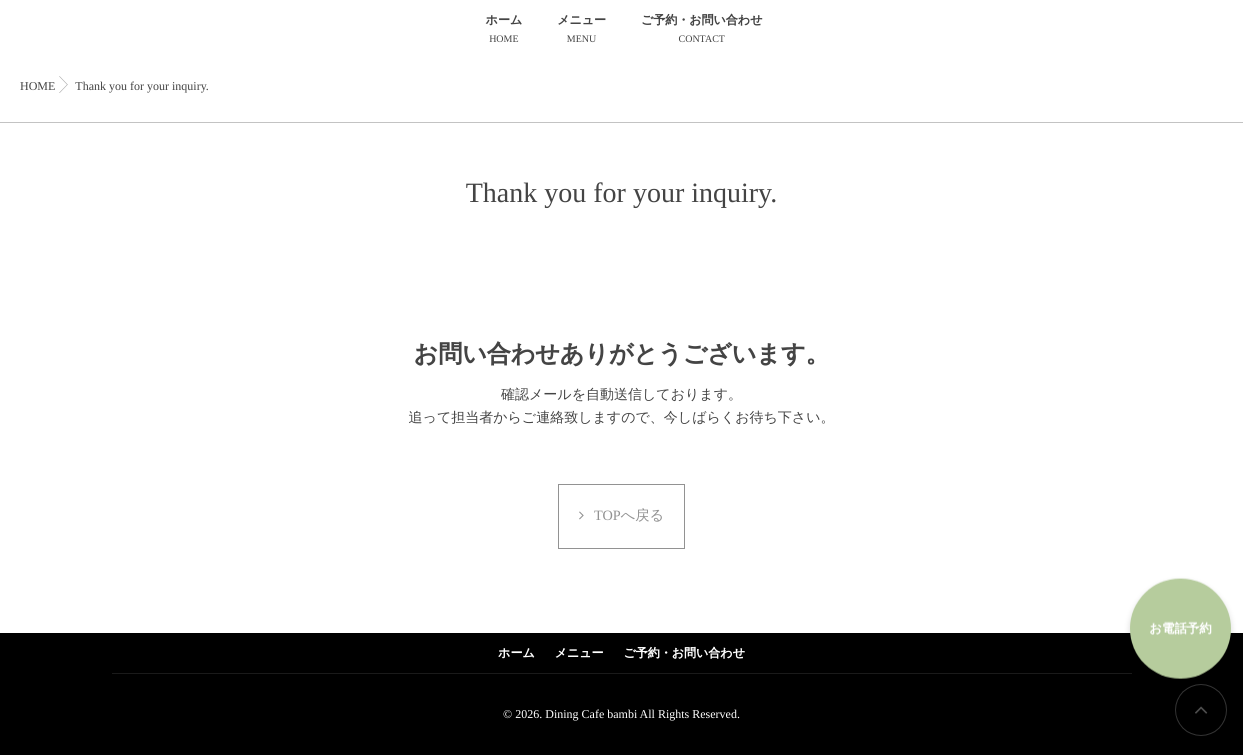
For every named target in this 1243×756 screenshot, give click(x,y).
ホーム (504, 31)
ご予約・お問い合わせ (701, 31)
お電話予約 (1173, 618)
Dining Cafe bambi (591, 715)
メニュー (581, 31)
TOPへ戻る (629, 517)
